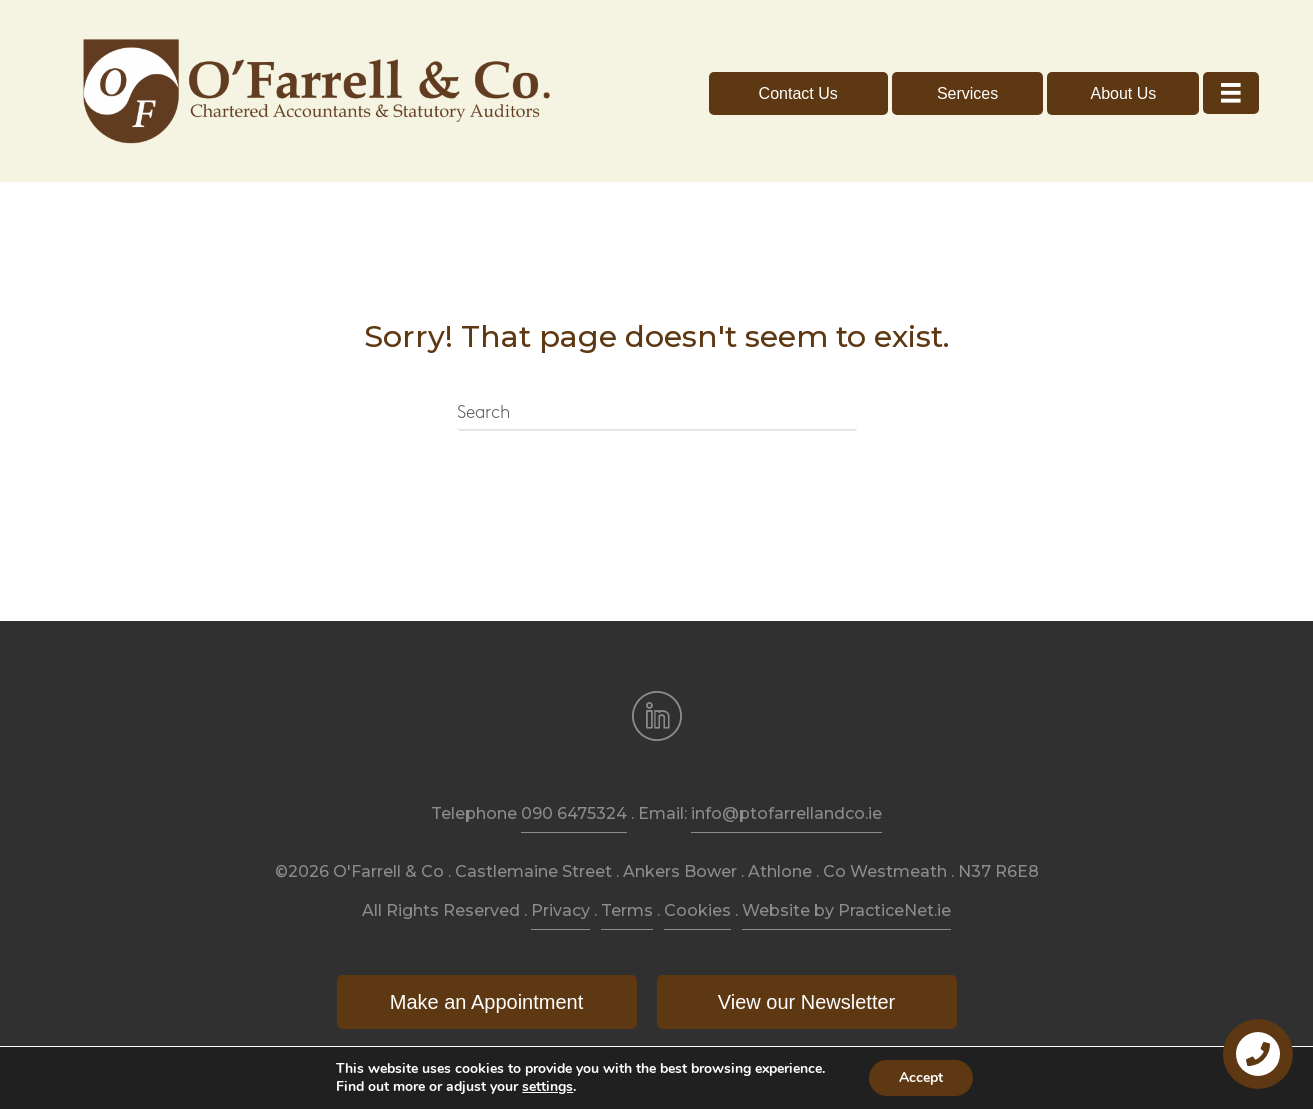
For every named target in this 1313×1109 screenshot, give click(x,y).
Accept (921, 1077)
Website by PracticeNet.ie (846, 910)
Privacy (560, 910)
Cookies (697, 910)
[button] (798, 93)
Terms (627, 910)
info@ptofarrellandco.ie (786, 813)
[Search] (657, 414)
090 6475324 (574, 813)
